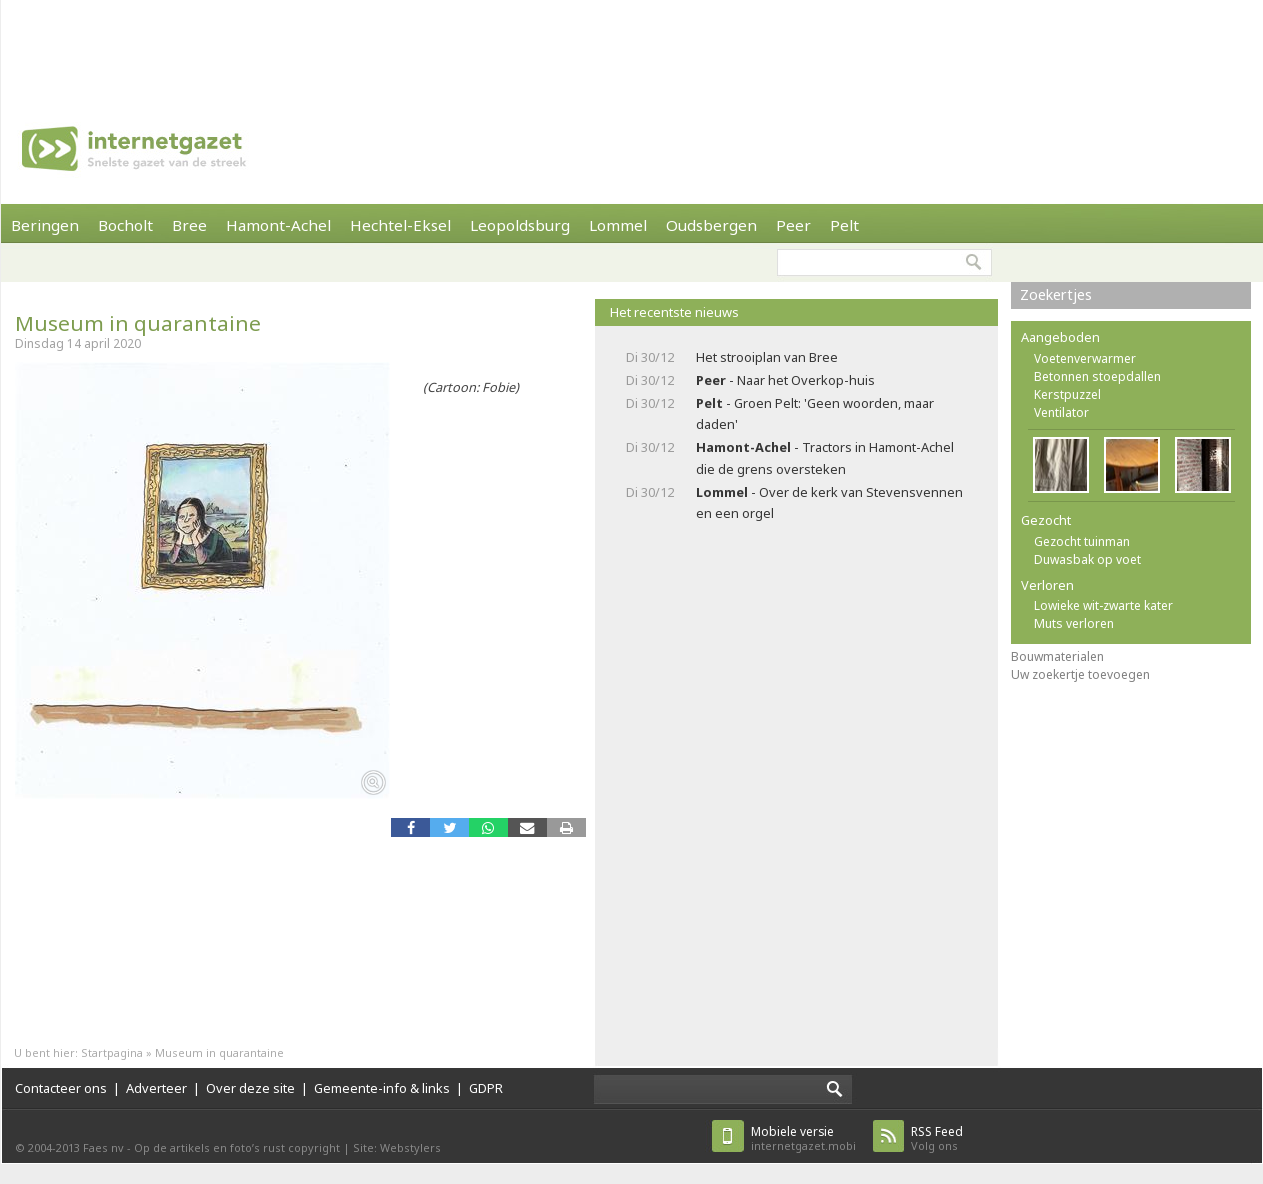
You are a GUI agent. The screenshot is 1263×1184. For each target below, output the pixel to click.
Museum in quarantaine (138, 323)
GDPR (486, 1088)
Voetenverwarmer (1085, 358)
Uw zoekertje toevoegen (1080, 674)
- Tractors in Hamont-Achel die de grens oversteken (825, 457)
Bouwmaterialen (1057, 656)
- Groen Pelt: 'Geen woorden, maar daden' (815, 413)
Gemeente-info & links (382, 1088)
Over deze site (250, 1088)
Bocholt (125, 225)
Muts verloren (1074, 623)
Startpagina (112, 1052)
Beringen (45, 225)
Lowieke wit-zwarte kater (1103, 605)
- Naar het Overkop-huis (785, 380)
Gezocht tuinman (1082, 541)
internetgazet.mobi (803, 1138)
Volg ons (937, 1138)
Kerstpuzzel (1067, 394)
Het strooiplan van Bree (767, 357)
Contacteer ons (61, 1088)
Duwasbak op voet (1087, 559)
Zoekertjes (1056, 294)
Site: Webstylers (397, 1147)
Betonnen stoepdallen (1097, 376)
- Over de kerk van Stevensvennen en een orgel (829, 502)
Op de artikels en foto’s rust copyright (237, 1147)
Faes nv (103, 1147)
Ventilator (1061, 412)
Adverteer (156, 1088)
